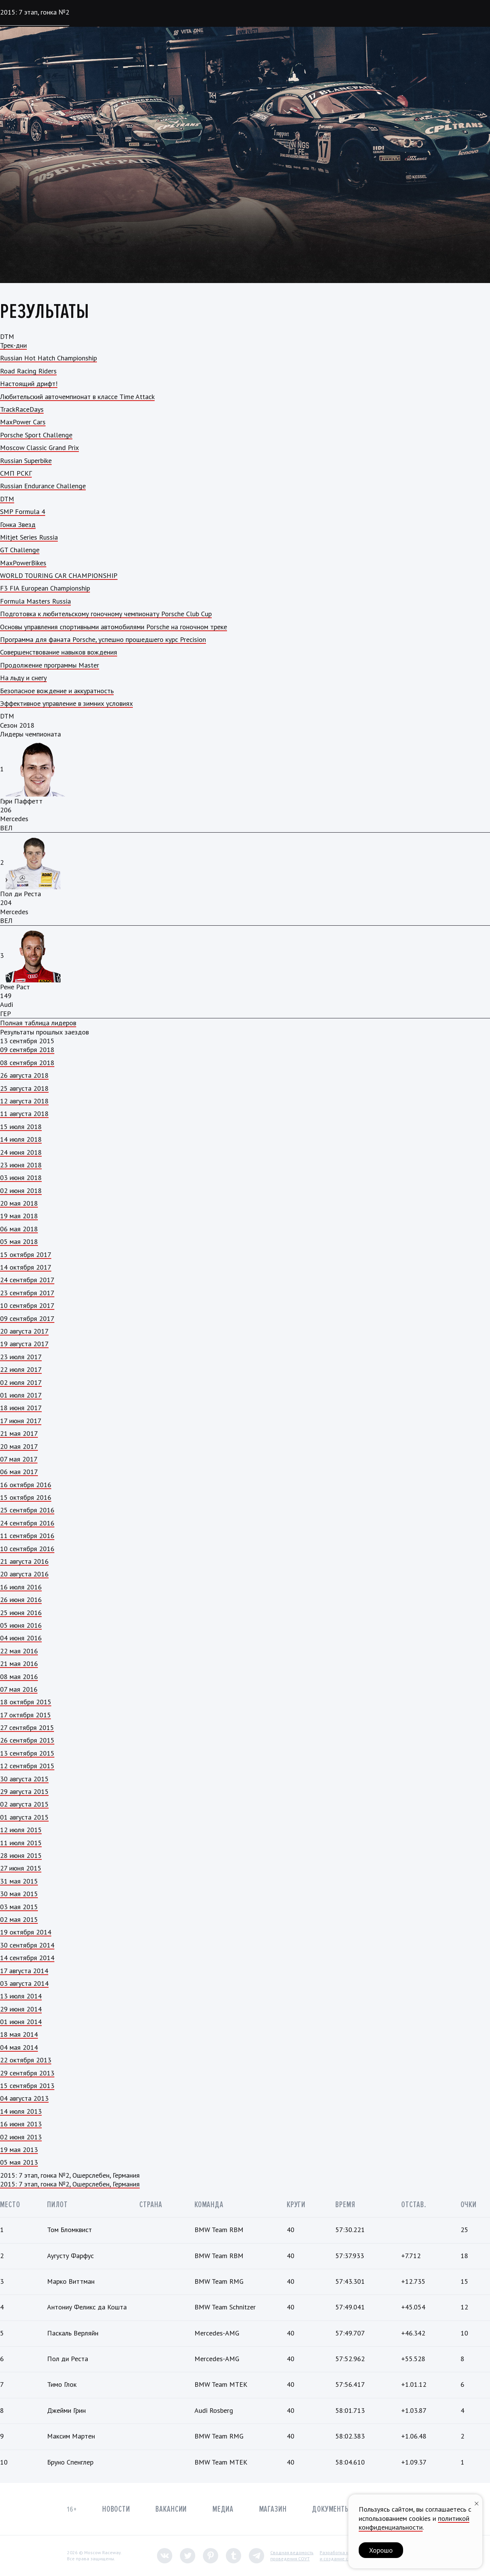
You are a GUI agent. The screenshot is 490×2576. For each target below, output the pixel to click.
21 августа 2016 (24, 1561)
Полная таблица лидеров (38, 1022)
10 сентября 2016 (27, 1548)
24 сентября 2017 (27, 1279)
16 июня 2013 (21, 2123)
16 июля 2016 (21, 1587)
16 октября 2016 (25, 1484)
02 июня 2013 (21, 2136)
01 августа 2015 (24, 1817)
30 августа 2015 (24, 1778)
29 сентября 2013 (27, 2073)
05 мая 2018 (19, 1241)
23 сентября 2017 (27, 1292)
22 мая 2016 (19, 1650)
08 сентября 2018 (27, 1062)
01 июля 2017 (21, 1395)
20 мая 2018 (19, 1203)
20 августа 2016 (24, 1573)
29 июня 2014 (21, 2009)
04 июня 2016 (21, 1637)
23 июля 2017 (21, 1356)
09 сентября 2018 (27, 1049)
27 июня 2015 (20, 1868)
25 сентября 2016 (27, 1510)
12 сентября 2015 (27, 1765)
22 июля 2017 (21, 1369)
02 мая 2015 (19, 1919)
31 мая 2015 (19, 1881)
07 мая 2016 (19, 1689)
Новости (116, 2509)
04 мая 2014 (19, 2047)
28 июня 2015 (21, 1855)
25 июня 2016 (21, 1612)
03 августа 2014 (24, 1983)
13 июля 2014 (21, 1996)
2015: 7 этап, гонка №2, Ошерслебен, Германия (70, 2184)
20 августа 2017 (24, 1331)
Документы (331, 2509)
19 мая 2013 (19, 2149)
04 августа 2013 (24, 2098)
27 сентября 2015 (27, 1727)
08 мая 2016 (19, 1676)
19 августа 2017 (24, 1343)
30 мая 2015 (19, 1893)
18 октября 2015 (25, 1701)
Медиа (223, 2509)
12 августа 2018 (24, 1101)
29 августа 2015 (24, 1791)
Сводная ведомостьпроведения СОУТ (292, 2555)
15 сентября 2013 (27, 2085)
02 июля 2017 (21, 1382)
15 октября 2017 (25, 1254)
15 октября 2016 (25, 1497)
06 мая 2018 (19, 1228)
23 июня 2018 (21, 1164)
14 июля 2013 (21, 2111)
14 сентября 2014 (27, 1957)
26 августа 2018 (24, 1075)
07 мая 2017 (19, 1459)
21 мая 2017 (19, 1433)
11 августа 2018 (24, 1113)
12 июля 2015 (21, 1829)
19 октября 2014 (25, 1932)
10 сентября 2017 (27, 1305)
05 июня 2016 (21, 1625)
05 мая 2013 (19, 2162)
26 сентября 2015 (27, 1740)
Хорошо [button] (381, 2550)
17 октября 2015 (25, 1714)
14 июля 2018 (21, 1139)
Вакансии (171, 2509)
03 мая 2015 (19, 1906)
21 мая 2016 (19, 1663)
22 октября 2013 (25, 2060)
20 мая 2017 (19, 1446)
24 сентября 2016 (27, 1523)
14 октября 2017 (25, 1267)
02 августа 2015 (24, 1804)
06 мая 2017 (19, 1471)
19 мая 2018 (19, 1215)
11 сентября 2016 (27, 1535)
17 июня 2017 (20, 1420)
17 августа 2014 (24, 1970)
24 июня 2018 (21, 1152)
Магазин (273, 2509)
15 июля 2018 (21, 1126)
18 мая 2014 (19, 2034)
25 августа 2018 (24, 1088)
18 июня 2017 (21, 1407)
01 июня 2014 (21, 2021)
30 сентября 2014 (27, 1945)
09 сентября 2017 (27, 1318)
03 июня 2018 (21, 1177)
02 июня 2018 (21, 1190)
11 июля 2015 (21, 1842)
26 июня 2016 (21, 1599)
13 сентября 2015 (27, 1753)
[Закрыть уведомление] (476, 2502)
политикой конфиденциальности (414, 2523)
